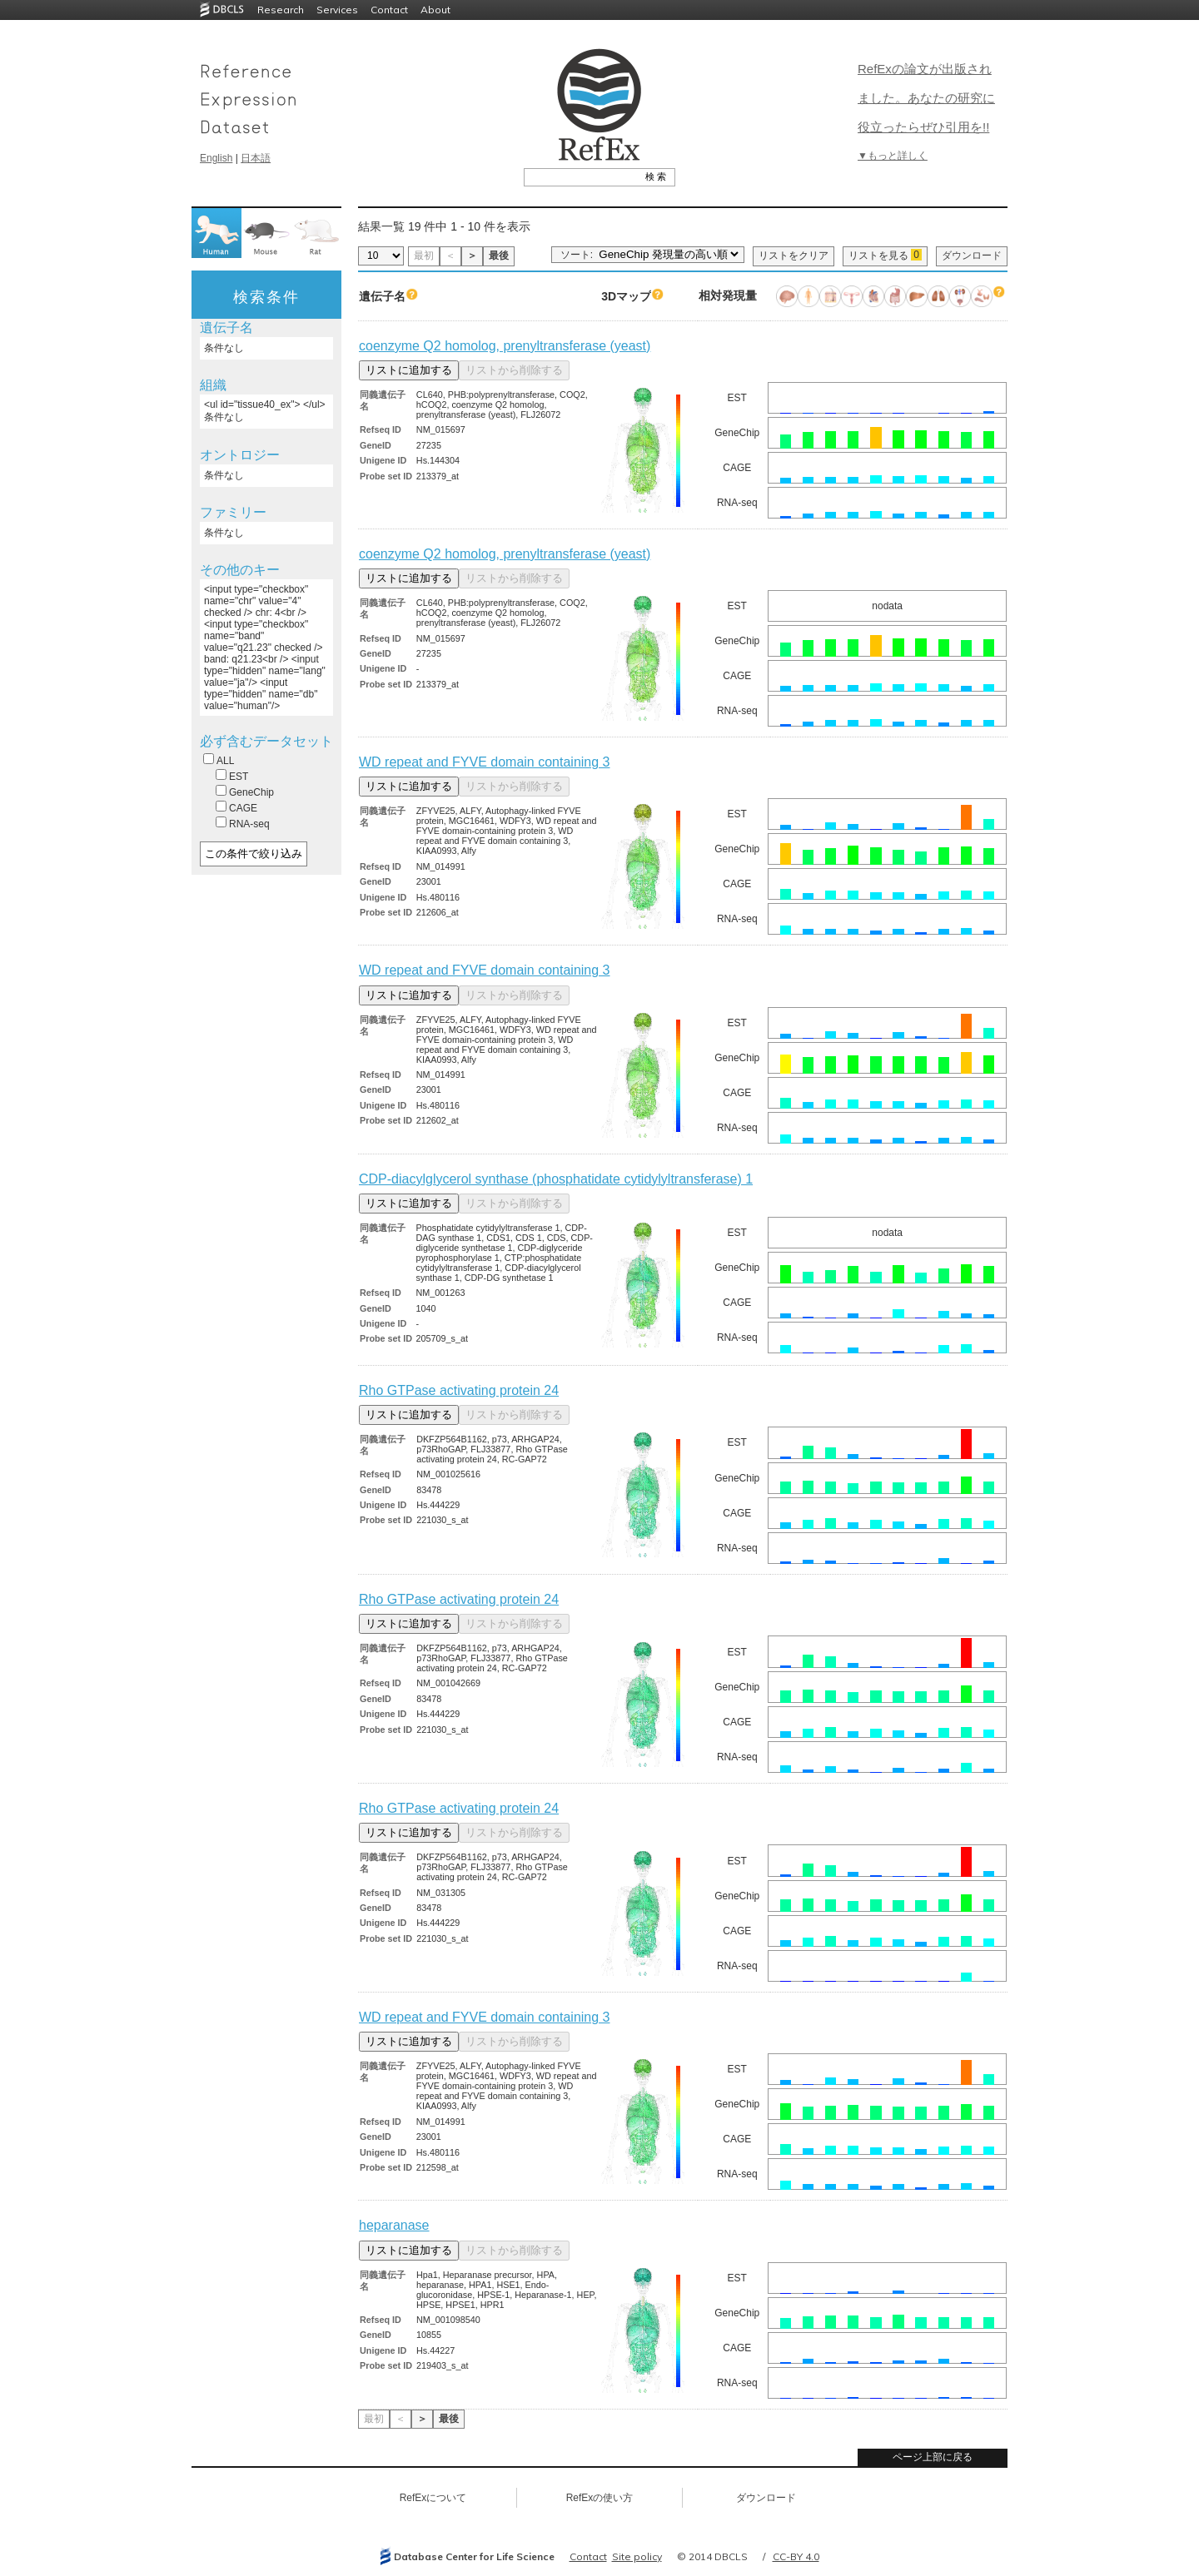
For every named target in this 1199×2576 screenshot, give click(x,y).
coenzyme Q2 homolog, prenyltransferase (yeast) (504, 346)
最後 (499, 255)
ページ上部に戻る (933, 2457)
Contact (389, 9)
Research (280, 9)
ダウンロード (972, 255)
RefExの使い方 (600, 2498)
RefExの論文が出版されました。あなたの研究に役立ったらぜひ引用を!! (926, 98)
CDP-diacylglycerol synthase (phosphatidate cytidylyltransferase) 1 (556, 1179)
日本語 (256, 158)
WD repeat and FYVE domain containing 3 (484, 762)
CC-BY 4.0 (796, 2556)
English (216, 158)
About (435, 9)
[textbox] (581, 176)
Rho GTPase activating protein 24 (459, 1390)
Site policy (637, 2556)
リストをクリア (793, 255)
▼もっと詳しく (893, 155)
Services (337, 9)
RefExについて (433, 2498)
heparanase (394, 2225)
